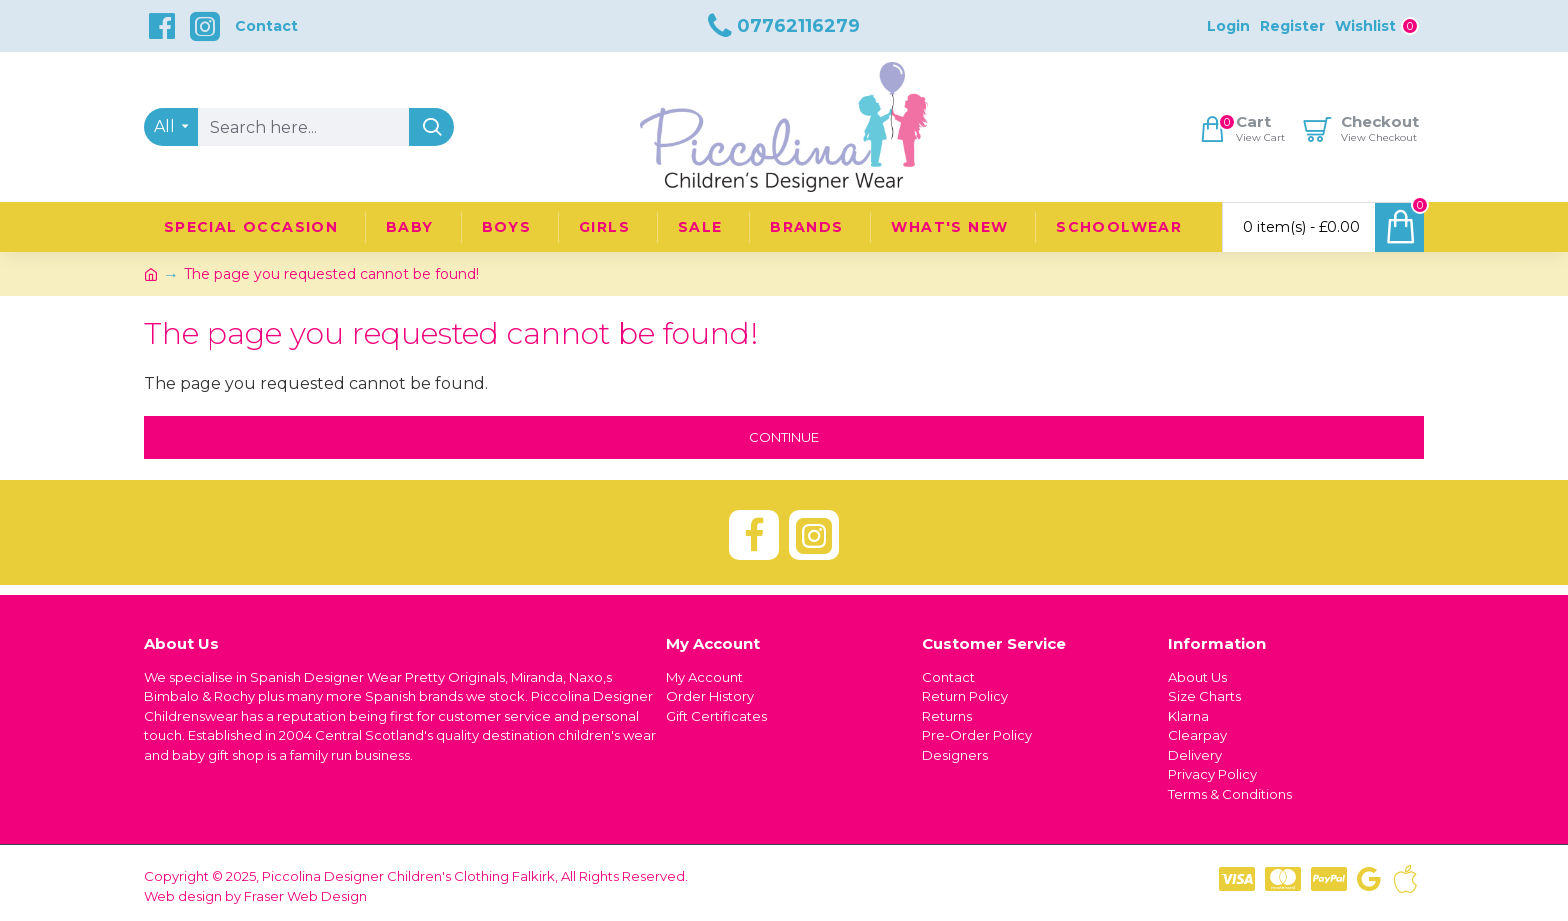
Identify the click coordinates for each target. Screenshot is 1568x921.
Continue (784, 437)
